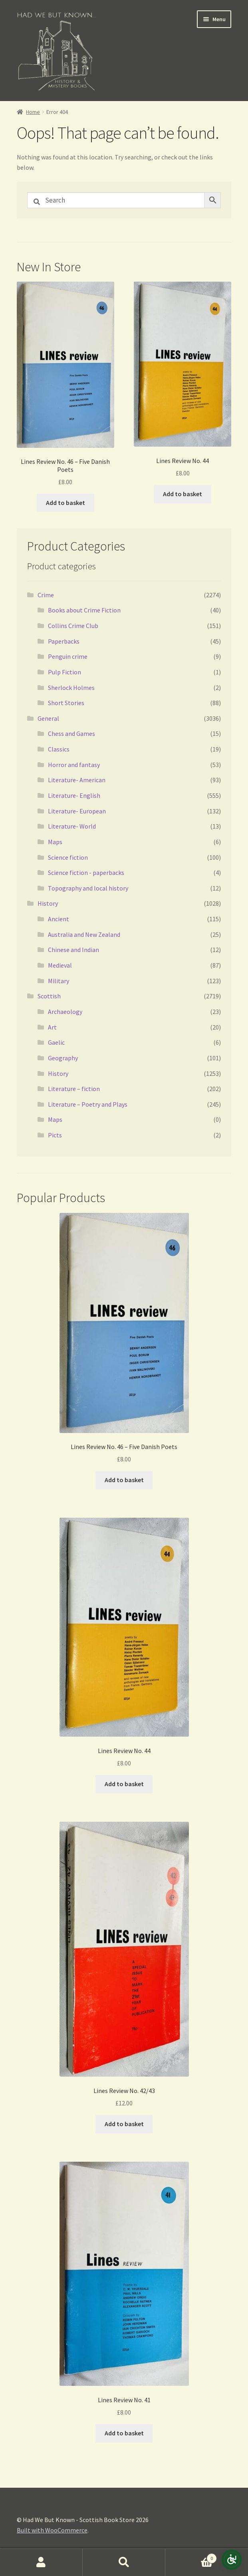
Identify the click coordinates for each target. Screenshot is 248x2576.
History (48, 903)
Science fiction (68, 857)
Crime (46, 595)
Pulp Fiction (64, 672)
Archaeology (65, 1012)
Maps (55, 842)
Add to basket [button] (65, 503)
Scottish (49, 996)
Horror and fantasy (74, 765)
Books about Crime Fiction (84, 610)
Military (58, 981)
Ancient (58, 919)
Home (33, 111)
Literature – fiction (74, 1089)
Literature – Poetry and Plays (87, 1104)
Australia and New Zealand (84, 934)
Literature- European (77, 811)
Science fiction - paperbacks (86, 873)
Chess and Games (71, 733)
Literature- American (76, 780)
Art (52, 1027)
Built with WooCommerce (52, 2530)
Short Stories (66, 703)
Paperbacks (63, 641)
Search (124, 2562)
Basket (191, 2557)
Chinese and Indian (73, 950)
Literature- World (72, 826)
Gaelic (56, 1042)
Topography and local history (88, 888)
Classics (58, 749)
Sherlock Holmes (71, 688)
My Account (41, 2562)
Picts (55, 1135)
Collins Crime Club (73, 626)
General (48, 718)
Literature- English (74, 795)
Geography (63, 1058)
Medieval (60, 965)
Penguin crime (67, 656)
